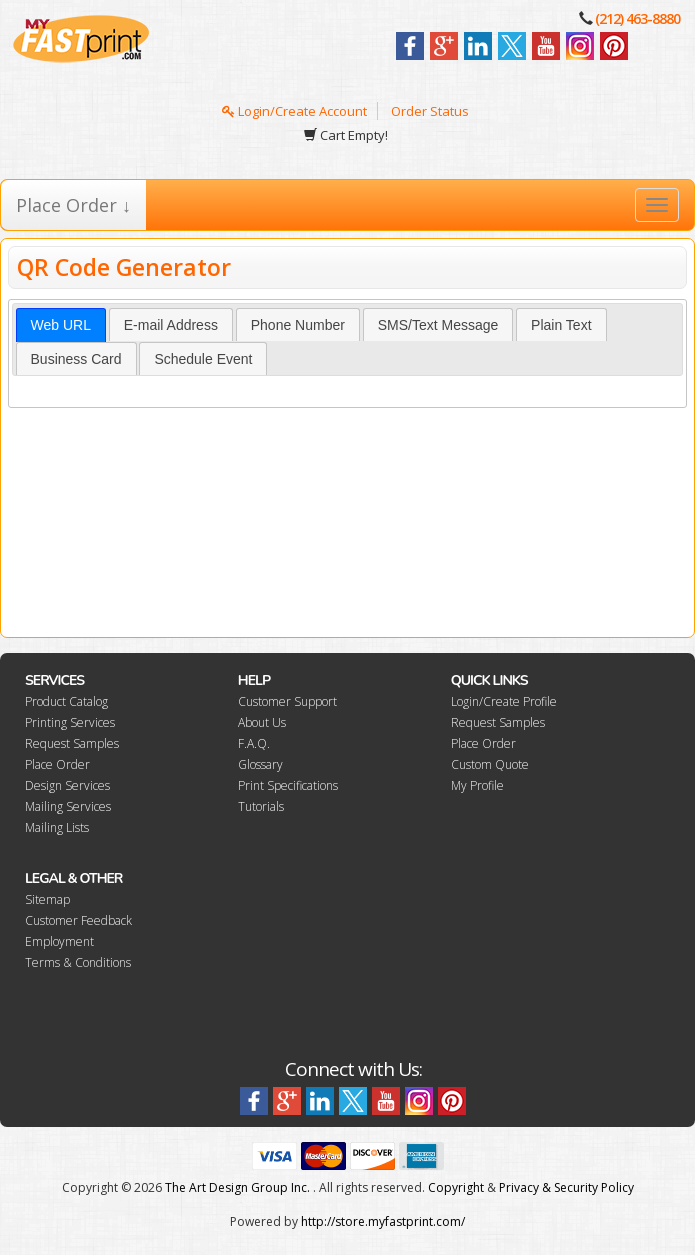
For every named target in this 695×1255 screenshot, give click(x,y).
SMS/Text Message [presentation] (438, 325)
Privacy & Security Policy (566, 1187)
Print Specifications (288, 785)
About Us (262, 722)
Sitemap (47, 899)
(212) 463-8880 (637, 18)
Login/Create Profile (504, 701)
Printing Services (70, 722)
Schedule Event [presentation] (203, 359)
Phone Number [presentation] (298, 325)
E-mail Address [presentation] (171, 325)
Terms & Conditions (78, 962)
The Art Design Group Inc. (237, 1187)
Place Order (57, 764)
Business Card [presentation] (76, 359)
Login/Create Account (294, 111)
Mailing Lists (57, 827)
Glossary (260, 764)
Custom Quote (490, 764)
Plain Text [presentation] (561, 325)
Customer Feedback (78, 920)
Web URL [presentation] (61, 325)
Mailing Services (68, 806)
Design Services (67, 785)
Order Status (430, 111)
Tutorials (261, 806)
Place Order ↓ (73, 205)
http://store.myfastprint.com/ (383, 1221)
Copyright (456, 1187)
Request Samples (72, 743)
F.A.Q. (254, 743)
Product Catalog (66, 701)
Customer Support (287, 701)
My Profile (477, 785)
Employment (59, 941)
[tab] (61, 325)
